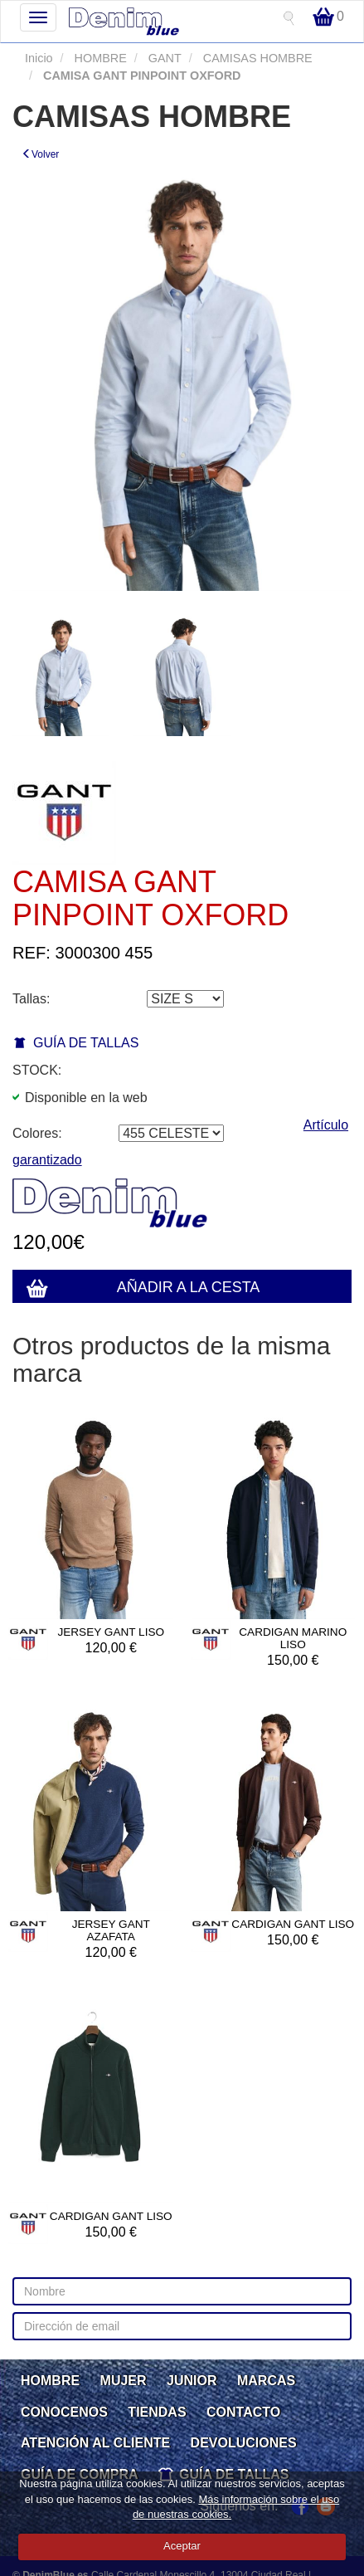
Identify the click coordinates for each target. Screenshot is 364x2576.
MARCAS (266, 2381)
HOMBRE (99, 58)
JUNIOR (191, 2381)
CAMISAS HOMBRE (256, 58)
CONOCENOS (64, 2412)
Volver (40, 154)
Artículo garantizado (180, 1143)
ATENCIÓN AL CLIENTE (95, 2443)
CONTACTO (243, 2412)
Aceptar (182, 2545)
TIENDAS (157, 2412)
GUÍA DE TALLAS (85, 1043)
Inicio (39, 58)
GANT (163, 58)
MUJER (123, 2381)
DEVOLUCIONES (244, 2443)
